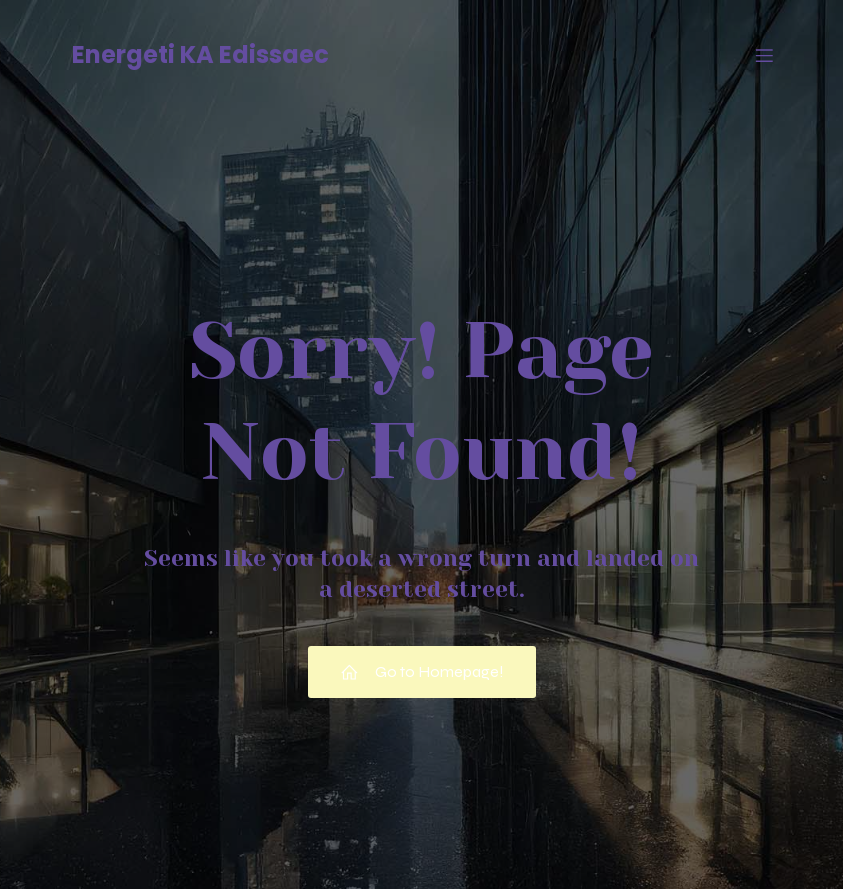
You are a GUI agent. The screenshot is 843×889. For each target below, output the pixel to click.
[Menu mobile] (765, 55)
